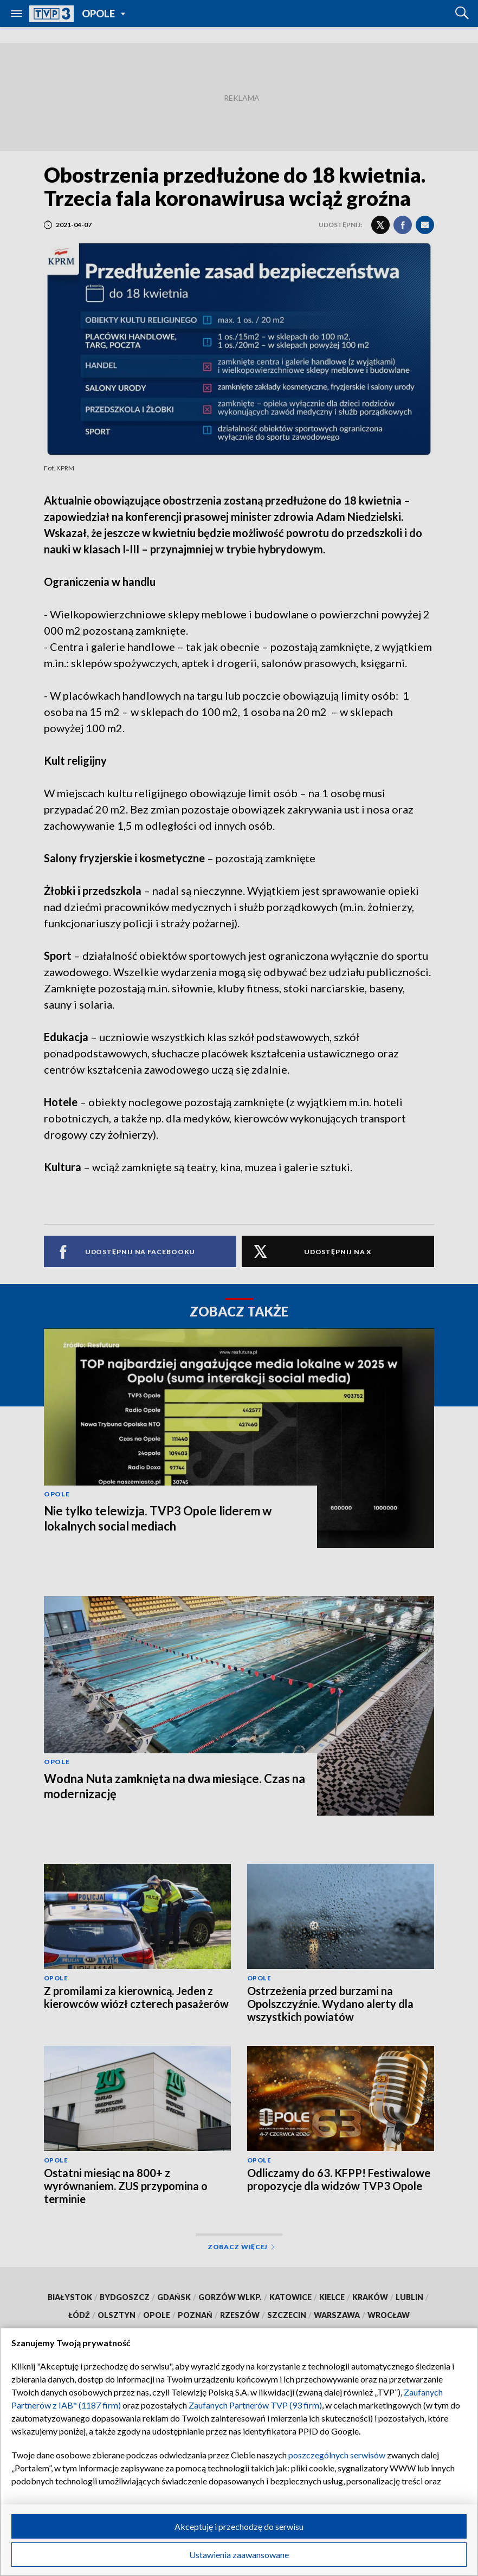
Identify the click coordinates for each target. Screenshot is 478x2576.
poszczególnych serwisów (336, 2455)
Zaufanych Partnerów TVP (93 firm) (255, 2405)
